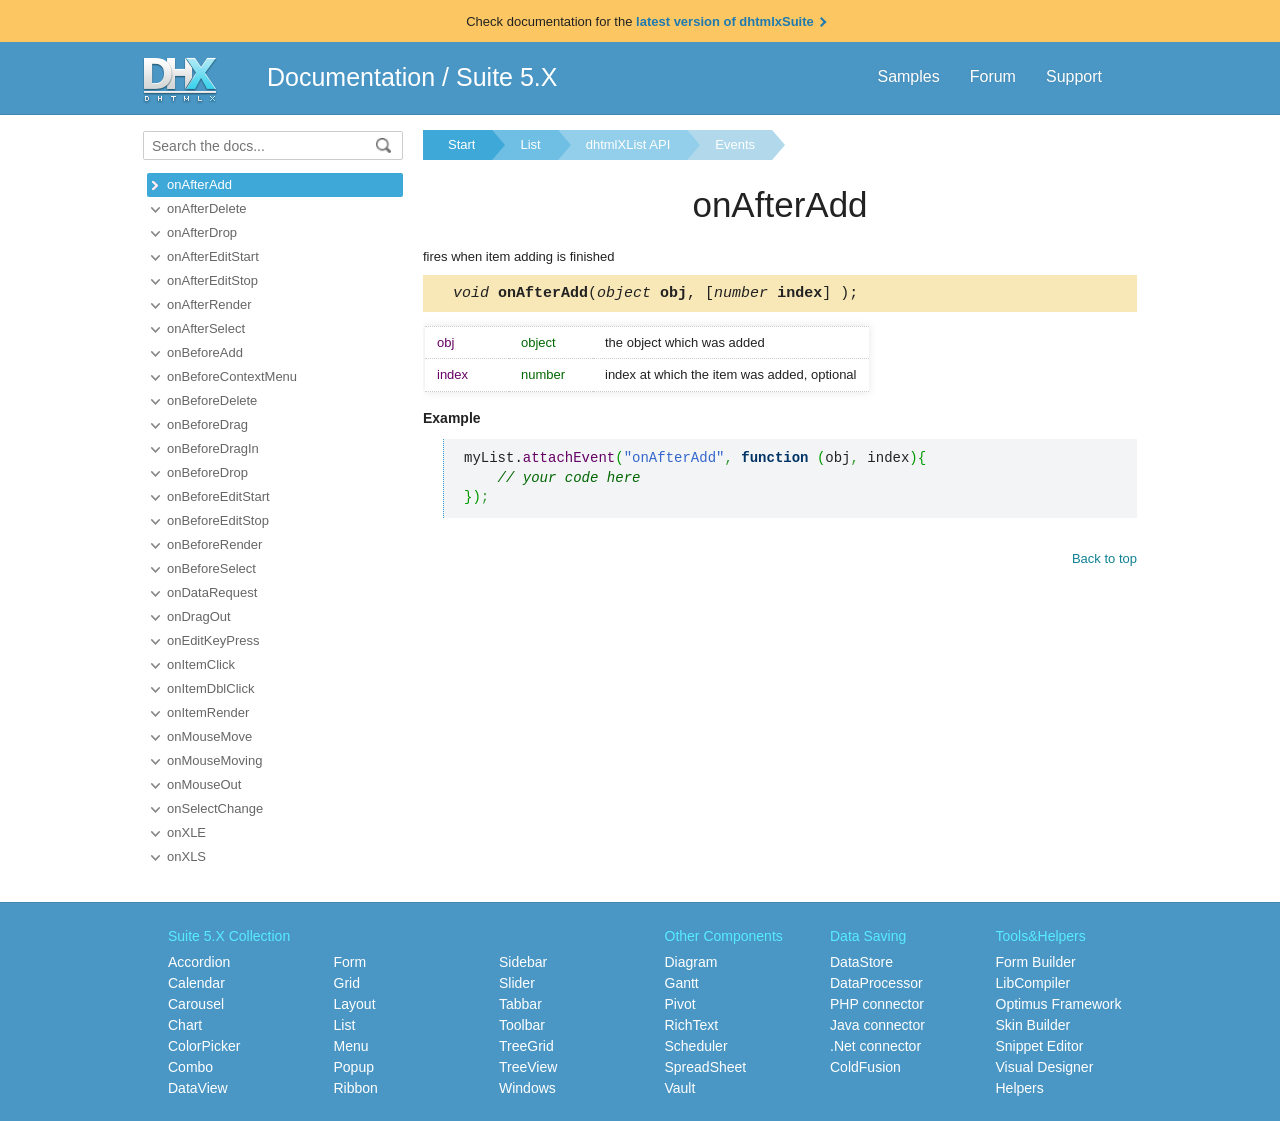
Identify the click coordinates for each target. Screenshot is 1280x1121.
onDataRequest (212, 592)
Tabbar (520, 1004)
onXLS (186, 856)
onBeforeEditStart (218, 496)
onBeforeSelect (211, 568)
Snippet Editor (1040, 1046)
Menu (351, 1046)
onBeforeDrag (207, 424)
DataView (198, 1088)
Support (1074, 76)
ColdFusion (865, 1067)
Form (350, 962)
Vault (680, 1088)
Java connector (877, 1025)
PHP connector (877, 1004)
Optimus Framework (1059, 1004)
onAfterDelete (207, 208)
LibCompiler (1033, 983)
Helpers (1020, 1088)
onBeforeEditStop (218, 520)
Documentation (351, 77)
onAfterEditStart (213, 256)
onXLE (186, 832)
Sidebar (523, 962)
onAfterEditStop (212, 280)
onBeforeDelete (212, 400)
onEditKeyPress (213, 640)
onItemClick (201, 664)
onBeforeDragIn (213, 448)
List (530, 144)
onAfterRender (209, 304)
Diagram (691, 962)
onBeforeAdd (205, 352)
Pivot (680, 1004)
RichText (692, 1025)
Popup (354, 1067)
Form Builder (1036, 962)
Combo (190, 1067)
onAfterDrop (202, 232)
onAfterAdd (199, 184)
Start (461, 144)
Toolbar (522, 1025)
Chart (185, 1025)
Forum (993, 76)
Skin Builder (1033, 1025)
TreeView (528, 1067)
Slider (517, 983)
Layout (355, 1004)
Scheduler (696, 1046)
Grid (347, 983)
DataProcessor (876, 983)
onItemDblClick (210, 688)
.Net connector (875, 1046)
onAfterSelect (206, 328)
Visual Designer (1045, 1067)
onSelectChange (215, 808)
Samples (908, 76)
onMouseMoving (214, 760)
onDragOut (199, 616)
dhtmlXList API (628, 144)
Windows (527, 1088)
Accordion (199, 962)
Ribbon (356, 1088)
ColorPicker (204, 1046)
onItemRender (208, 712)
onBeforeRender (214, 544)
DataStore (861, 962)
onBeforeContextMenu (232, 376)
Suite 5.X (506, 77)
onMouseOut (204, 784)
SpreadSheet (706, 1067)
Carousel (196, 1004)
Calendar (196, 983)
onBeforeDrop (207, 472)
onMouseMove (209, 736)
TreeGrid (526, 1046)
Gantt (682, 983)
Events (735, 144)
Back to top (1104, 561)
